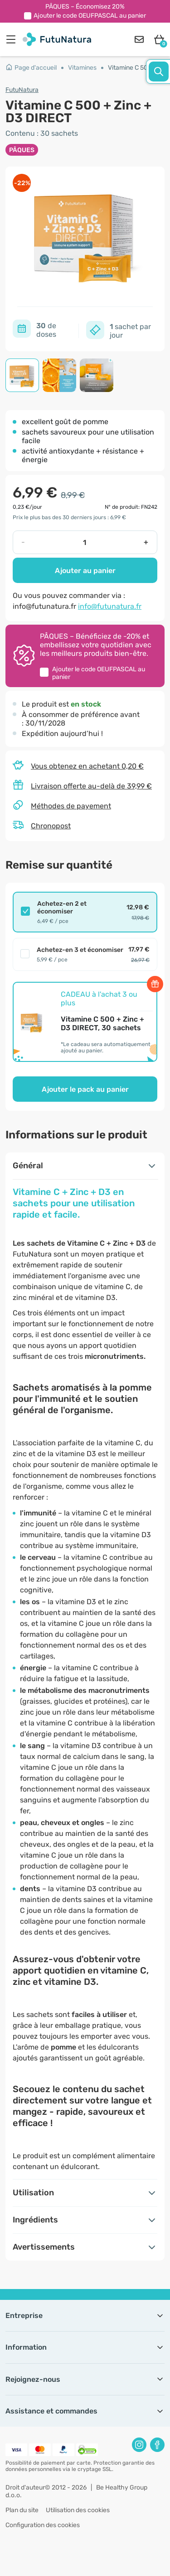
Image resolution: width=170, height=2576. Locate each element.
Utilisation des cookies (78, 2510)
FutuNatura (22, 90)
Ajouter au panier (85, 570)
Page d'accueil (31, 68)
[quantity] (84, 542)
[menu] (13, 39)
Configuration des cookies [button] (42, 2525)
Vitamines (82, 68)
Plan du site (22, 2510)
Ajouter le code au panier (90, 15)
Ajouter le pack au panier (85, 1089)
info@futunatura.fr (109, 606)
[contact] (139, 39)
